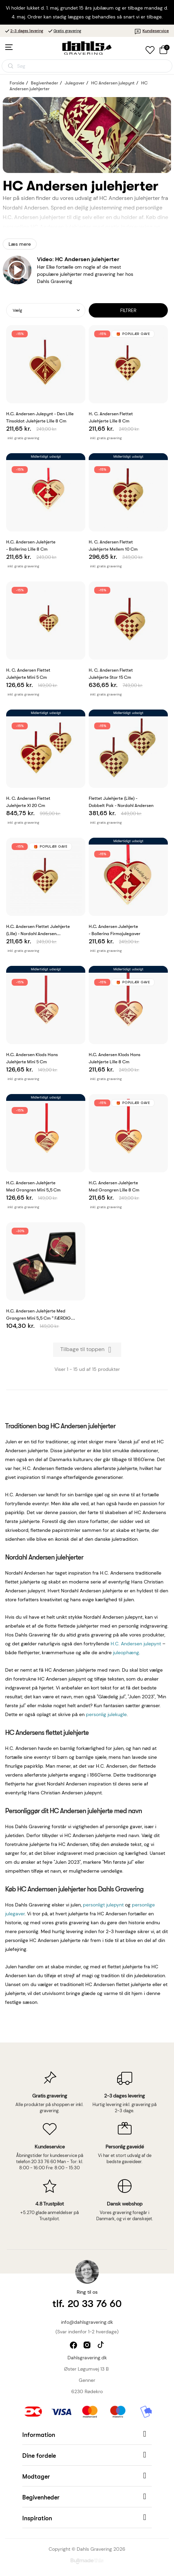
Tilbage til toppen (87, 1349)
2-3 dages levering (26, 30)
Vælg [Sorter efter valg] (17, 310)
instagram (88, 2346)
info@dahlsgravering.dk (87, 2322)
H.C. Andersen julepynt (136, 1644)
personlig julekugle (106, 1714)
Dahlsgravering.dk (87, 2358)
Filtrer (128, 310)
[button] (87, 2434)
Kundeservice (151, 30)
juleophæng (126, 1652)
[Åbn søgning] (87, 65)
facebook (74, 2346)
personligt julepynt (103, 1905)
